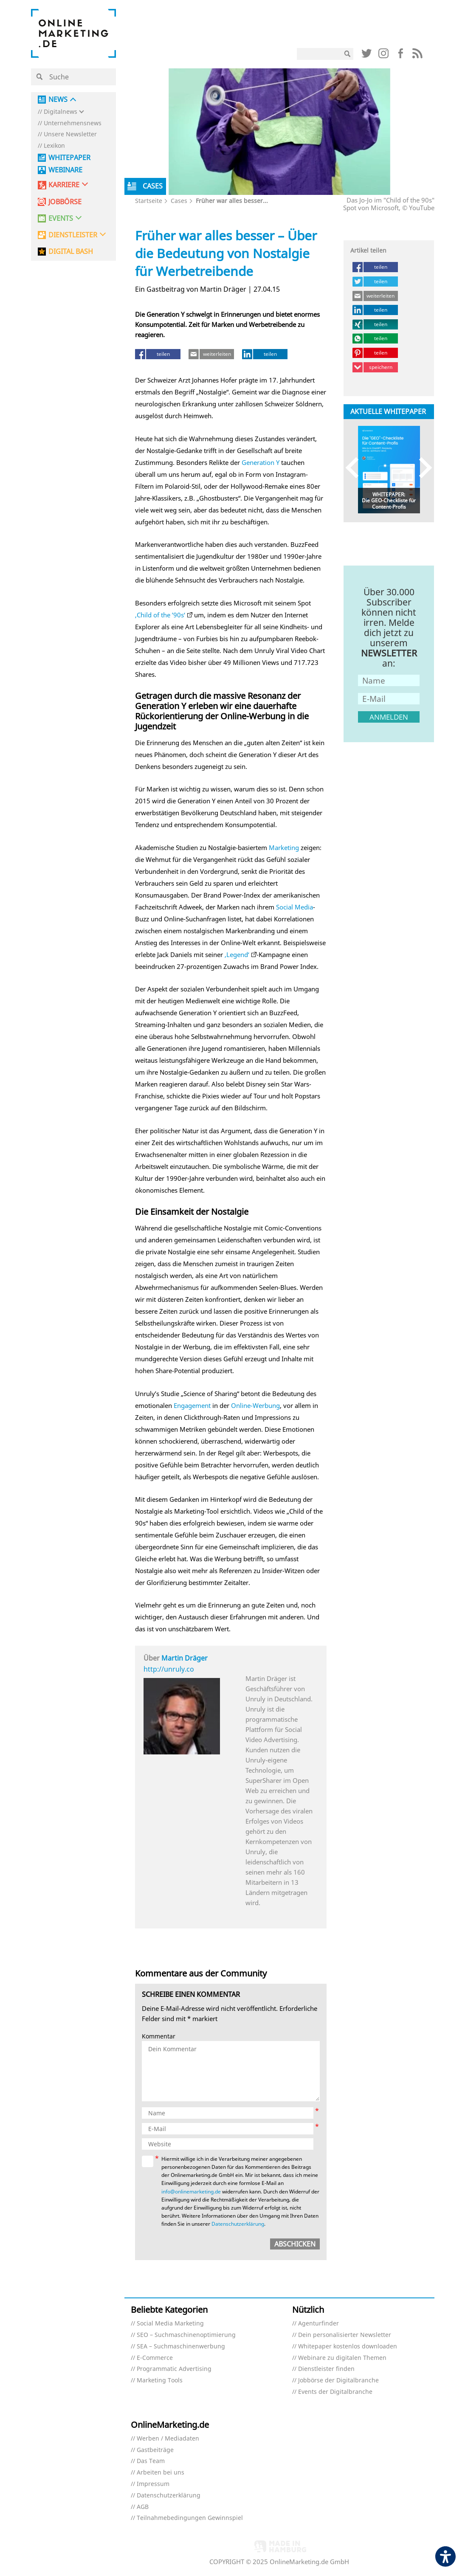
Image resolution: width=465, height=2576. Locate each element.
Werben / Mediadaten (168, 2438)
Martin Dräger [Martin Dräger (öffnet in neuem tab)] (184, 1658)
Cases (179, 201)
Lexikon (54, 145)
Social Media (294, 907)
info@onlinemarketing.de (191, 2191)
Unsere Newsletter (70, 134)
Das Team (151, 2461)
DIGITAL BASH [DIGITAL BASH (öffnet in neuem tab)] (70, 252)
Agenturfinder (318, 2323)
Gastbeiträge (155, 2450)
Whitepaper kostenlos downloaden (347, 2346)
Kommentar (158, 2036)
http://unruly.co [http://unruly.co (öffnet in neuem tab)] (169, 1669)
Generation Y (260, 462)
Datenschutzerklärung (168, 2495)
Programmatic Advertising (174, 2369)
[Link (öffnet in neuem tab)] (366, 55)
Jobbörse (65, 202)
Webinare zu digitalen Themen (342, 2358)
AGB (143, 2507)
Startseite (148, 201)
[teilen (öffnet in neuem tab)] (157, 354)
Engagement (192, 1405)
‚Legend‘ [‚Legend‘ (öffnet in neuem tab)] (237, 954)
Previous (356, 467)
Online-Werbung (255, 1405)
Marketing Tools (160, 2380)
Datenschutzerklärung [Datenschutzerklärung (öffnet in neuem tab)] (237, 2223)
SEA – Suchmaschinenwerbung (181, 2346)
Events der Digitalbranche (335, 2392)
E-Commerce (155, 2358)
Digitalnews (60, 111)
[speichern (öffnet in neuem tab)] (375, 367)
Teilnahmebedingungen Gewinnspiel (190, 2518)
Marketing (284, 847)
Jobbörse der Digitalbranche (338, 2380)
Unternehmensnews (72, 123)
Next (421, 467)
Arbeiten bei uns (160, 2472)
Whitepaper (69, 158)
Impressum (153, 2484)
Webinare (65, 170)
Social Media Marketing (170, 2323)
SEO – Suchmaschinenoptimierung (186, 2335)
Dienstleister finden (326, 2369)
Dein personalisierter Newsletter (344, 2335)
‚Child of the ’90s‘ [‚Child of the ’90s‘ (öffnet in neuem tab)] (160, 615)
